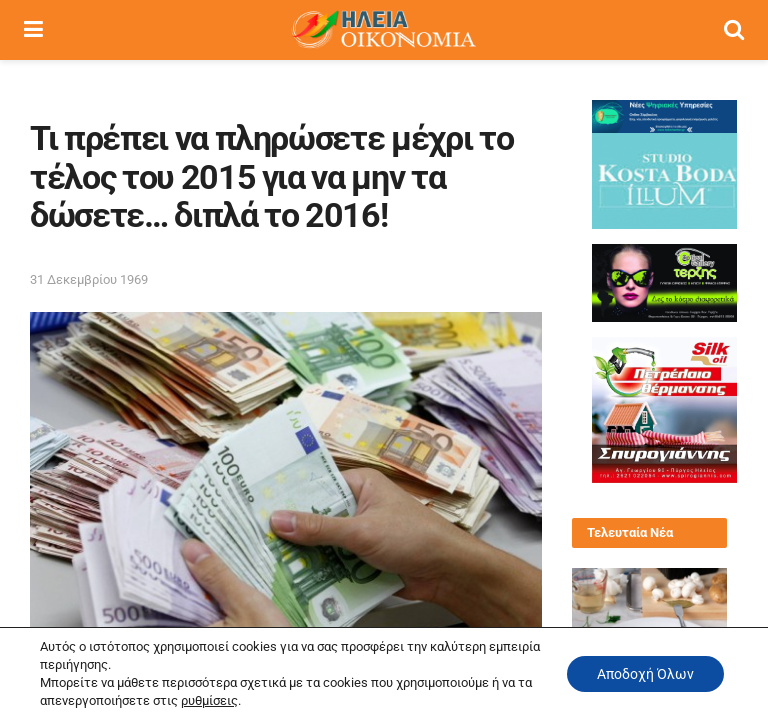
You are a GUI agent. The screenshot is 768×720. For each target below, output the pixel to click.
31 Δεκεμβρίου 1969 (89, 279)
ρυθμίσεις (209, 700)
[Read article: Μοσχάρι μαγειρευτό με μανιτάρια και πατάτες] (649, 606)
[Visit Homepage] (383, 30)
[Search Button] (734, 30)
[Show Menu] (33, 30)
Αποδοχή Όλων (645, 674)
